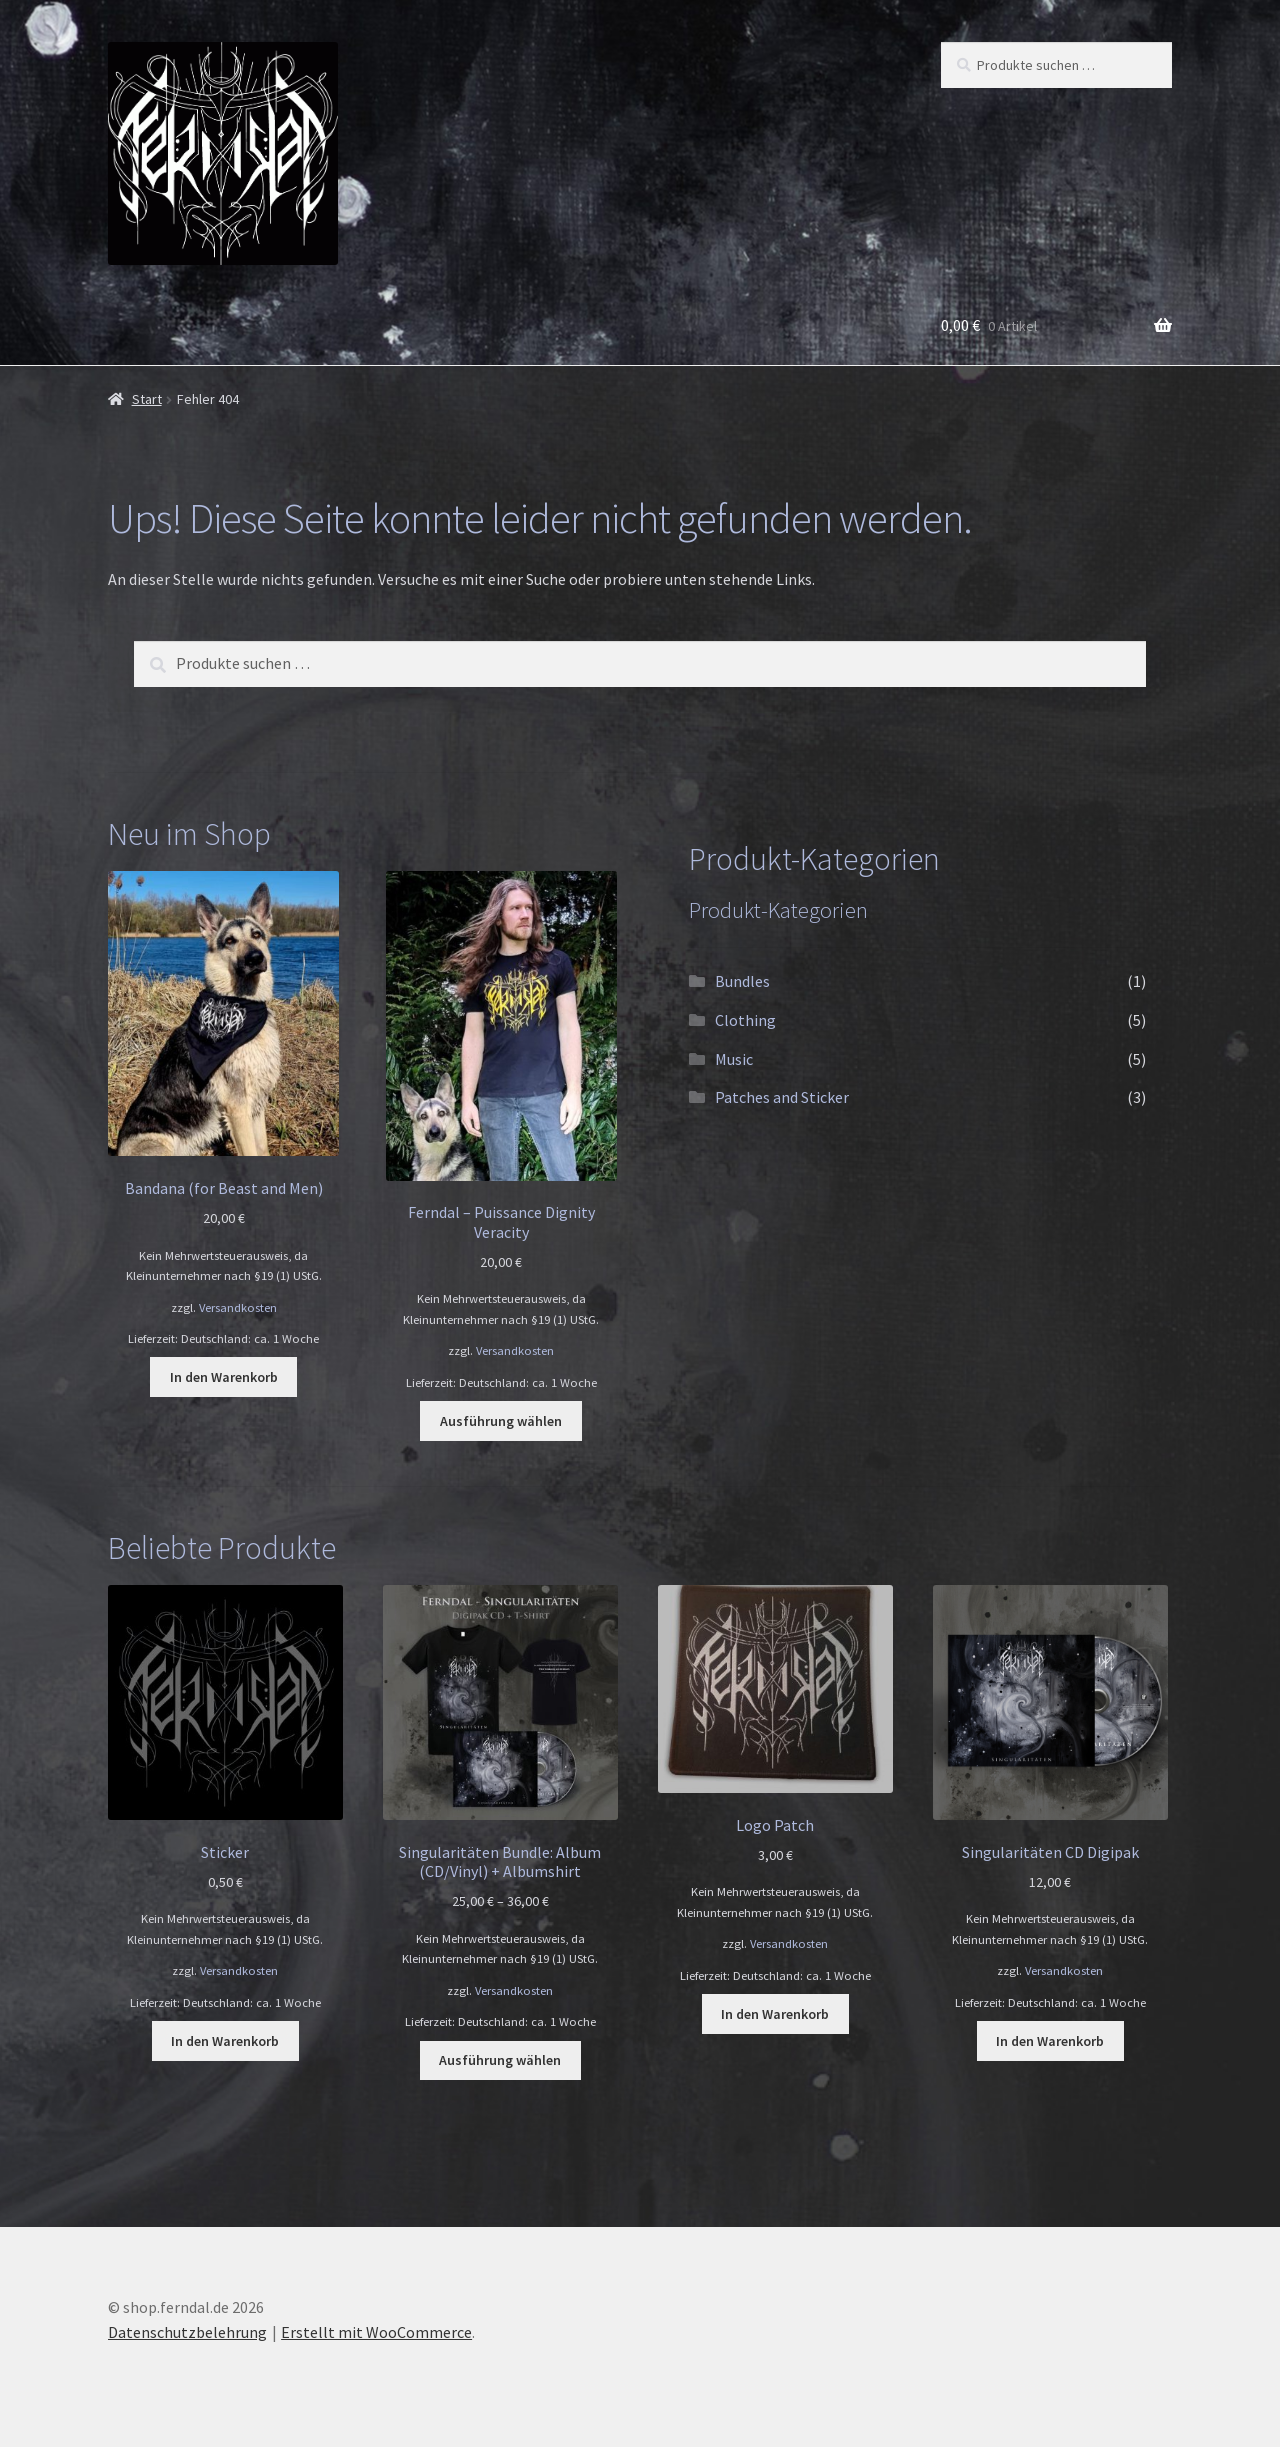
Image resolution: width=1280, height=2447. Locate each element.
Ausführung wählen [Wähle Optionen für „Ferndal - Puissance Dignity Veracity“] (501, 1421)
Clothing (745, 1020)
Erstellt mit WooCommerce (376, 2332)
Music (734, 1059)
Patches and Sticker (782, 1097)
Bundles (742, 981)
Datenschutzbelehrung (187, 2332)
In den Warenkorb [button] (224, 1377)
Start (147, 399)
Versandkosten (238, 1307)
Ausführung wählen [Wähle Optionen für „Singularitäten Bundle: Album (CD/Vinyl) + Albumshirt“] (500, 2060)
